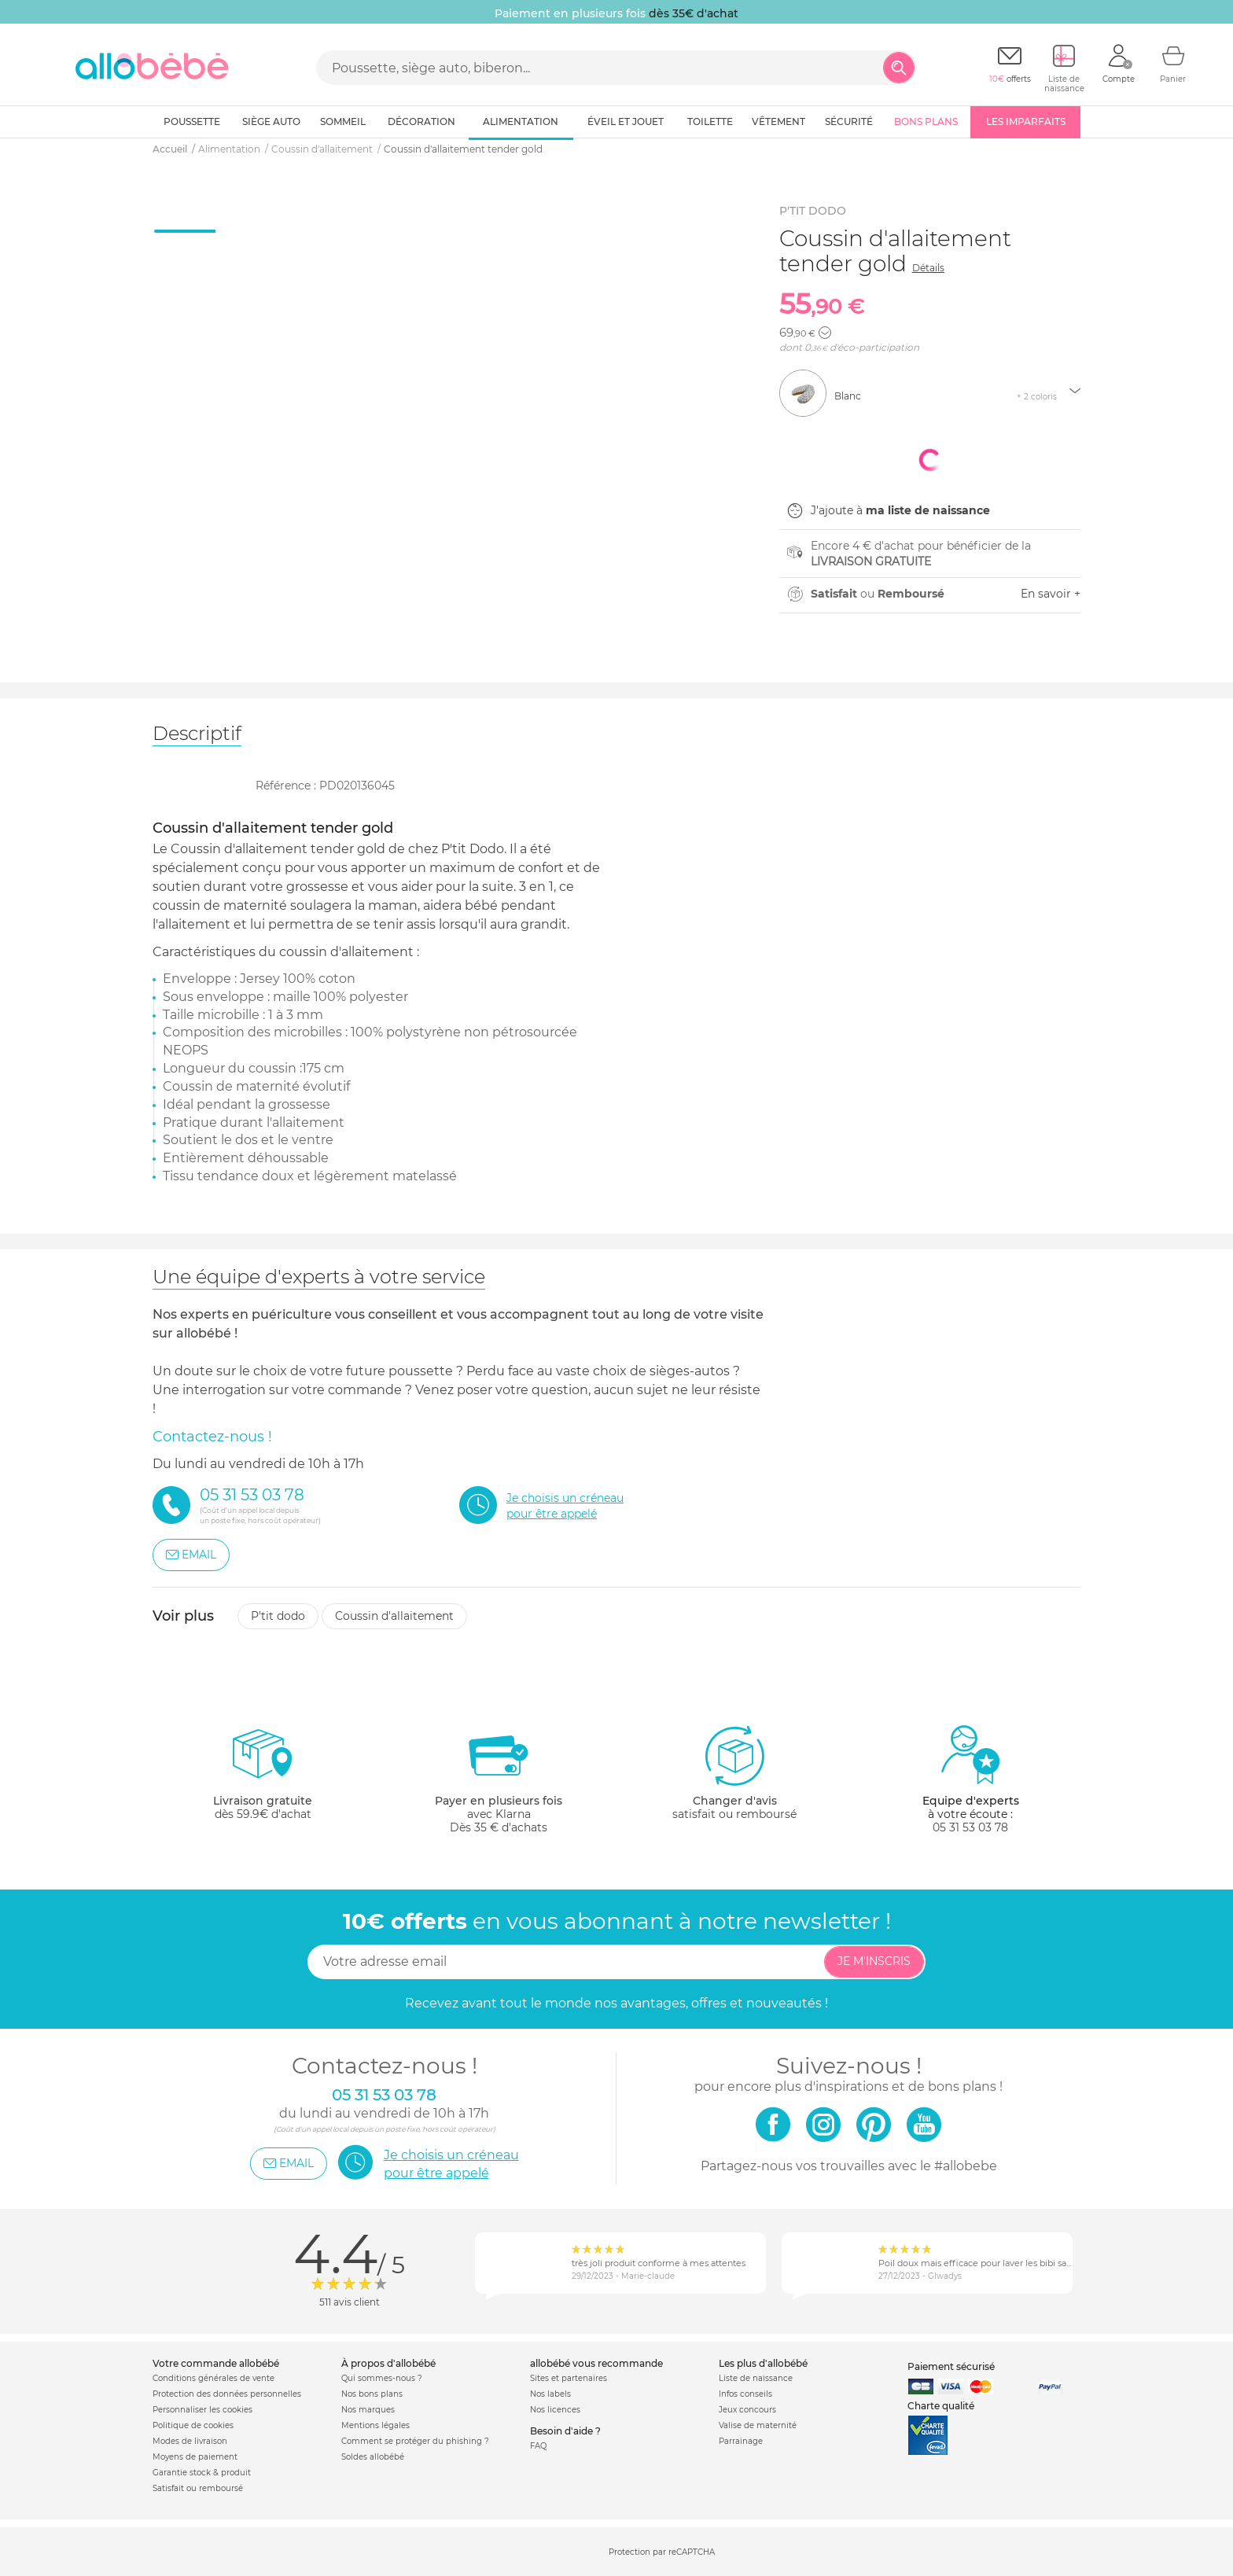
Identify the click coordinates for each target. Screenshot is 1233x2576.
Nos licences (555, 2410)
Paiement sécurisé (951, 2366)
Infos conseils (745, 2394)
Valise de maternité (758, 2425)
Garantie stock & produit (202, 2472)
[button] (825, 332)
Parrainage (741, 2441)
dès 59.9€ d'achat (262, 1779)
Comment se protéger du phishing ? (415, 2441)
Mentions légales (375, 2425)
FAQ (538, 2446)
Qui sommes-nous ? (381, 2378)
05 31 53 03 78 (970, 1827)
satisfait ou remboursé (734, 1772)
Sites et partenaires (568, 2378)
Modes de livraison (190, 2441)
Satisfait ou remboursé (198, 2488)
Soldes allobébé (372, 2457)
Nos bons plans (372, 2394)
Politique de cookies (193, 2425)
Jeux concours (747, 2410)
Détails (928, 268)
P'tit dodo (278, 1616)
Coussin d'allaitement (394, 1616)
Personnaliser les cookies (202, 2410)
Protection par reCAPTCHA (662, 2553)
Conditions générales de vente (213, 2378)
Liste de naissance (756, 2378)
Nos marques (368, 2410)
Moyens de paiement (195, 2457)
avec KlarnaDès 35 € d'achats (498, 1779)
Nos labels (550, 2394)
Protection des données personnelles (227, 2394)
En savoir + (1050, 594)
